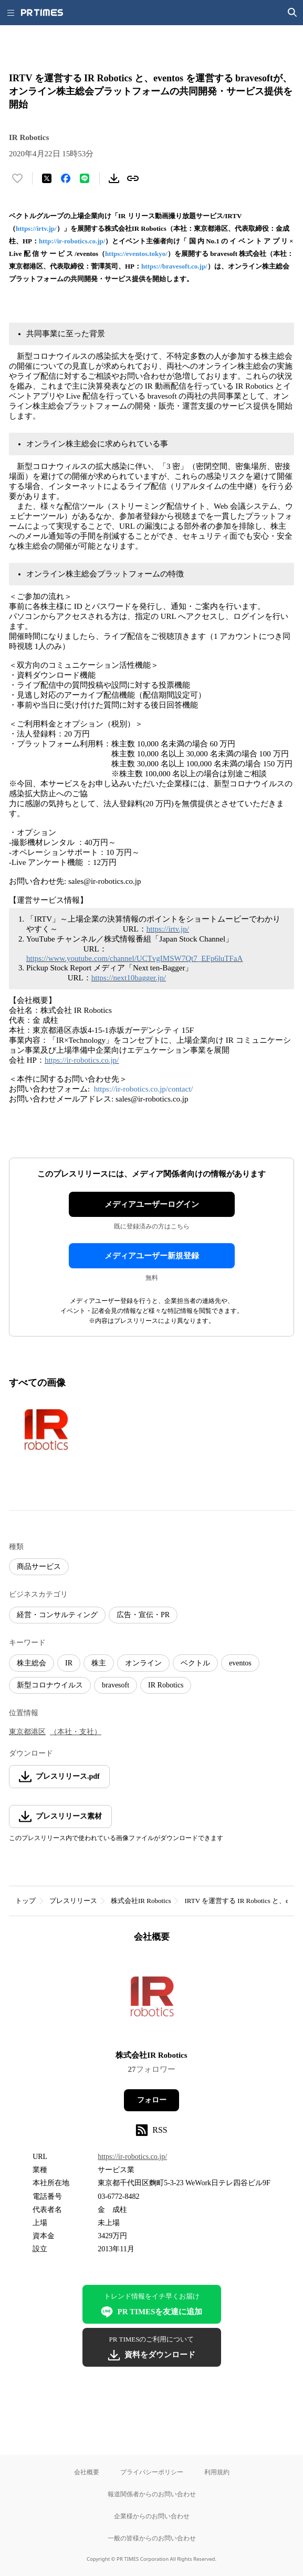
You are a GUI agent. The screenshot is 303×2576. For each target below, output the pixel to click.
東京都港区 (27, 1732)
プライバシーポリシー (151, 2471)
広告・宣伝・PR (143, 1615)
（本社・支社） (75, 1732)
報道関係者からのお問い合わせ (152, 2493)
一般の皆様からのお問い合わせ (152, 2538)
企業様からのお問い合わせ (152, 2515)
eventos (240, 1663)
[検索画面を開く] (292, 12)
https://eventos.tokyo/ (136, 254)
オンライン (143, 1663)
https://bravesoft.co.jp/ (174, 266)
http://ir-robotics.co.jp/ (72, 241)
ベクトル (195, 1663)
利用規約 (216, 2471)
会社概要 (86, 2471)
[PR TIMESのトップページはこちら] (42, 12)
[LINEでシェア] (84, 178)
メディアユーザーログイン (152, 1204)
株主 (98, 1663)
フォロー (151, 2100)
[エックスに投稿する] (46, 178)
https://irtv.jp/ (36, 228)
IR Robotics (165, 1685)
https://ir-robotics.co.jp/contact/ (143, 1089)
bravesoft (115, 1685)
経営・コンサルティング (57, 1615)
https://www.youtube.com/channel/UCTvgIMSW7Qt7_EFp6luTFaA (134, 958)
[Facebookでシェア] (65, 178)
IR (68, 1663)
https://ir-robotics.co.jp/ (82, 1060)
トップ (25, 1901)
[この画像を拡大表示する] (45, 1431)
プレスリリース (73, 1901)
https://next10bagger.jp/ (128, 978)
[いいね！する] (17, 178)
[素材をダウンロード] (114, 178)
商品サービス (39, 1566)
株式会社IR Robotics (141, 1901)
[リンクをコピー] (132, 178)
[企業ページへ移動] (151, 2000)
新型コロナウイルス (50, 1685)
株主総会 (31, 1663)
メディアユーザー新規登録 (152, 1256)
